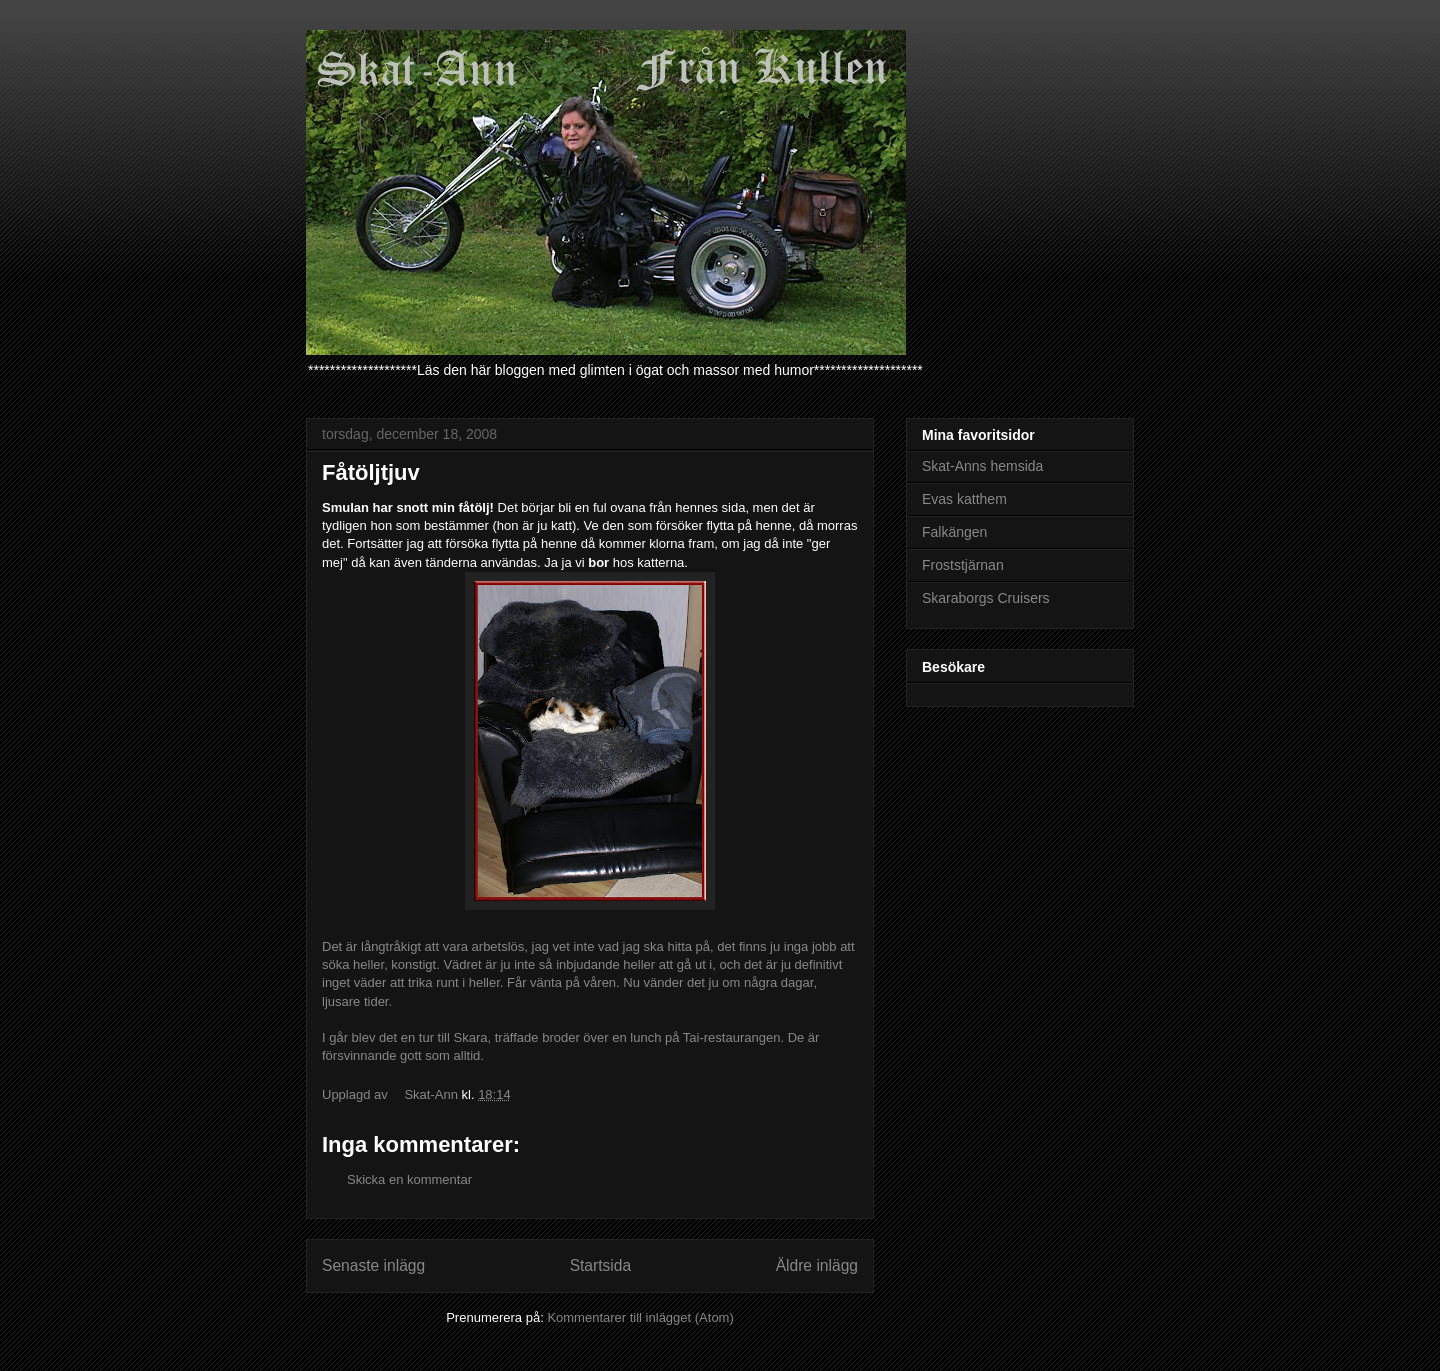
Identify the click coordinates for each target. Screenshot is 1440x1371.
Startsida (601, 1265)
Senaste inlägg (373, 1265)
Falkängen (954, 532)
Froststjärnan (963, 565)
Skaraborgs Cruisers (986, 598)
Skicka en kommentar (409, 1179)
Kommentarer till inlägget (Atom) (640, 1317)
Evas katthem (964, 499)
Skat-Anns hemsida (982, 466)
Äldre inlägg (817, 1265)
